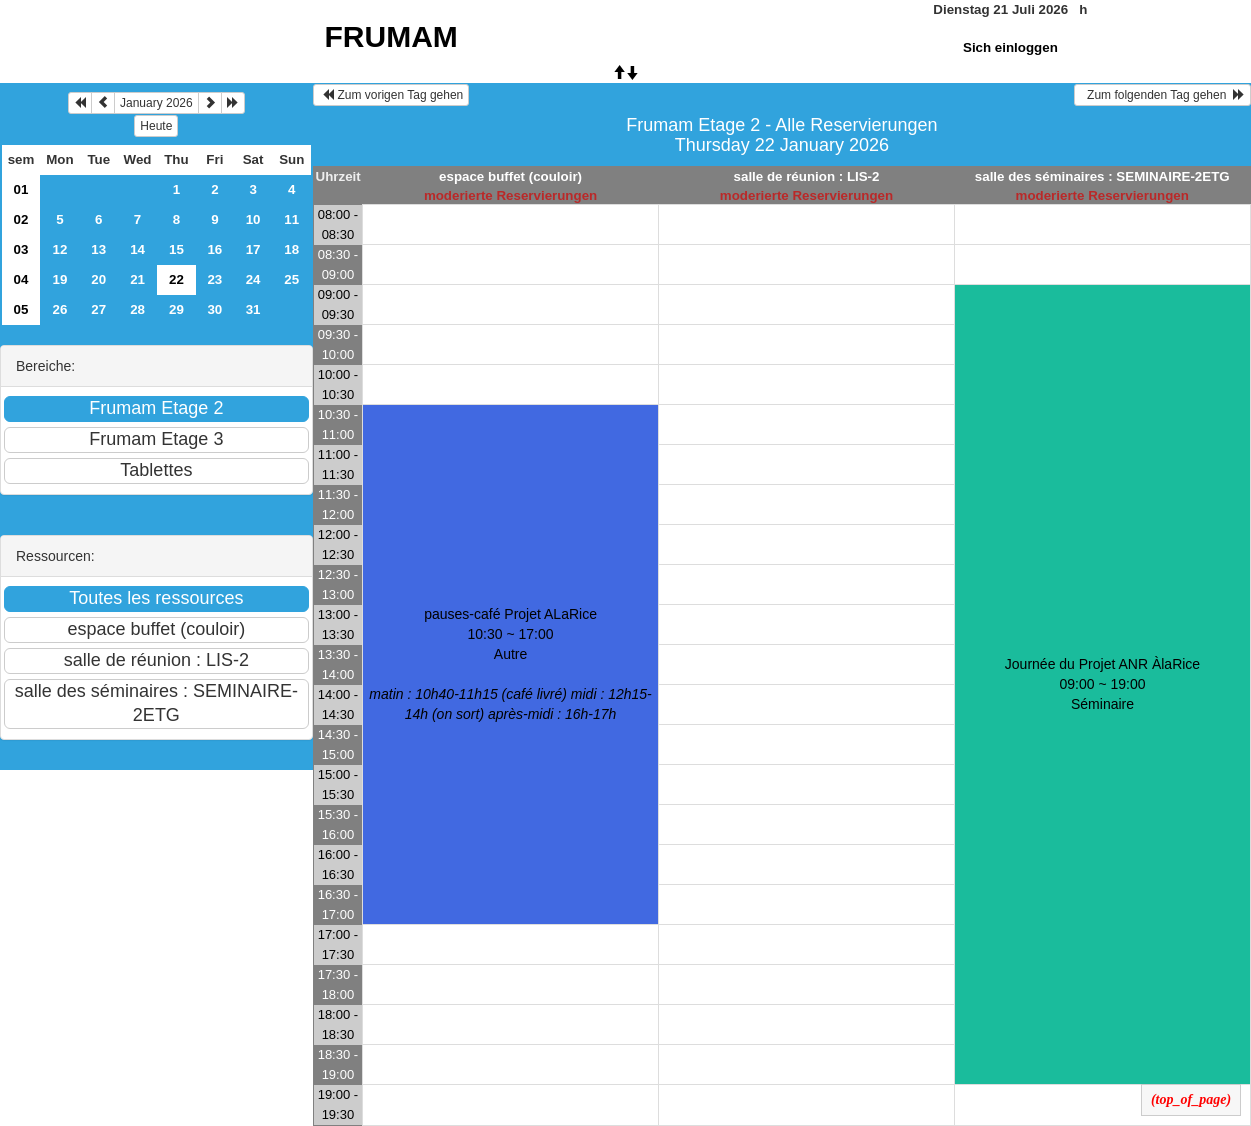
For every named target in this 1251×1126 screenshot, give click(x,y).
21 (137, 279)
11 (291, 219)
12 (60, 249)
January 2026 (156, 103)
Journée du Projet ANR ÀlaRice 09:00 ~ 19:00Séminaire (1102, 684)
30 (214, 309)
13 (98, 249)
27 (98, 309)
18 (291, 249)
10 (253, 219)
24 (253, 279)
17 (253, 249)
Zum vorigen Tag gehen (391, 95)
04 (21, 279)
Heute (156, 126)
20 (98, 279)
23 (214, 279)
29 (176, 309)
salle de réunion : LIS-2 (807, 176)
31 (253, 309)
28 (137, 309)
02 (21, 219)
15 (176, 249)
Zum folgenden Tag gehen (1162, 95)
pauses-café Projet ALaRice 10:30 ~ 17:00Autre (510, 664)
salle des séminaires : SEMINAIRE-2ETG (1102, 176)
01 (21, 189)
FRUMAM (391, 36)
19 (60, 279)
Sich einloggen (1010, 47)
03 (21, 249)
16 (214, 249)
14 (137, 249)
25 (291, 279)
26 (60, 309)
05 (21, 309)
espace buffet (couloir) (510, 176)
